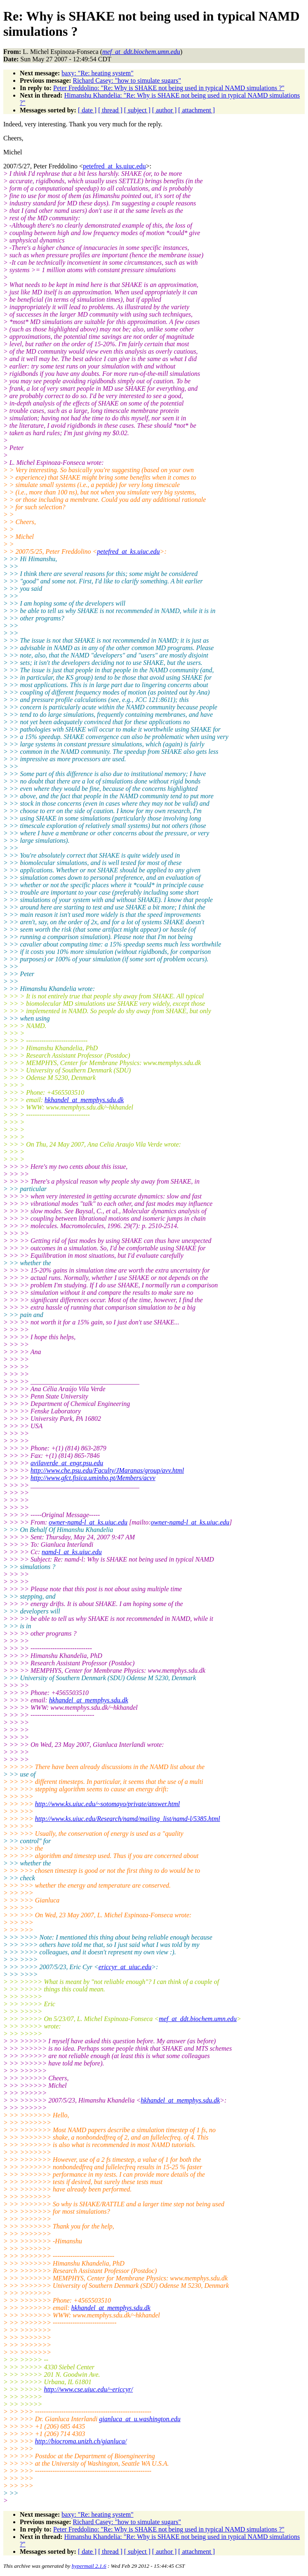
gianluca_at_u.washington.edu (139, 2418)
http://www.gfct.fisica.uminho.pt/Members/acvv (93, 1477)
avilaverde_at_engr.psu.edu (67, 1462)
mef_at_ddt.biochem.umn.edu (198, 2018)
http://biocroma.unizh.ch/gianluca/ (81, 2441)
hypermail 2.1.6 (89, 2566)
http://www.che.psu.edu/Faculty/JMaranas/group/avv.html (107, 1470)
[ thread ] (110, 110)
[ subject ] (137, 110)
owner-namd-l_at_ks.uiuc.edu (88, 1522)
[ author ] (164, 110)
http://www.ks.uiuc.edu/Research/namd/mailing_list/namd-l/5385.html (127, 1818)
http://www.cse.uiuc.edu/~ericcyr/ (88, 2389)
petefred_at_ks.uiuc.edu (114, 166)
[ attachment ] (196, 110)
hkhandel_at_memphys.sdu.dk (84, 1099)
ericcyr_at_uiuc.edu (125, 1966)
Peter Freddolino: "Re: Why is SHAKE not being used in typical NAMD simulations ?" (168, 87)
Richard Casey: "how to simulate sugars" (127, 80)
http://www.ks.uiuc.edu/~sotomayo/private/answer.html (107, 1803)
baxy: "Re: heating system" (97, 73)
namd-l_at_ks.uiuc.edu (72, 1551)
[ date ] (87, 110)
